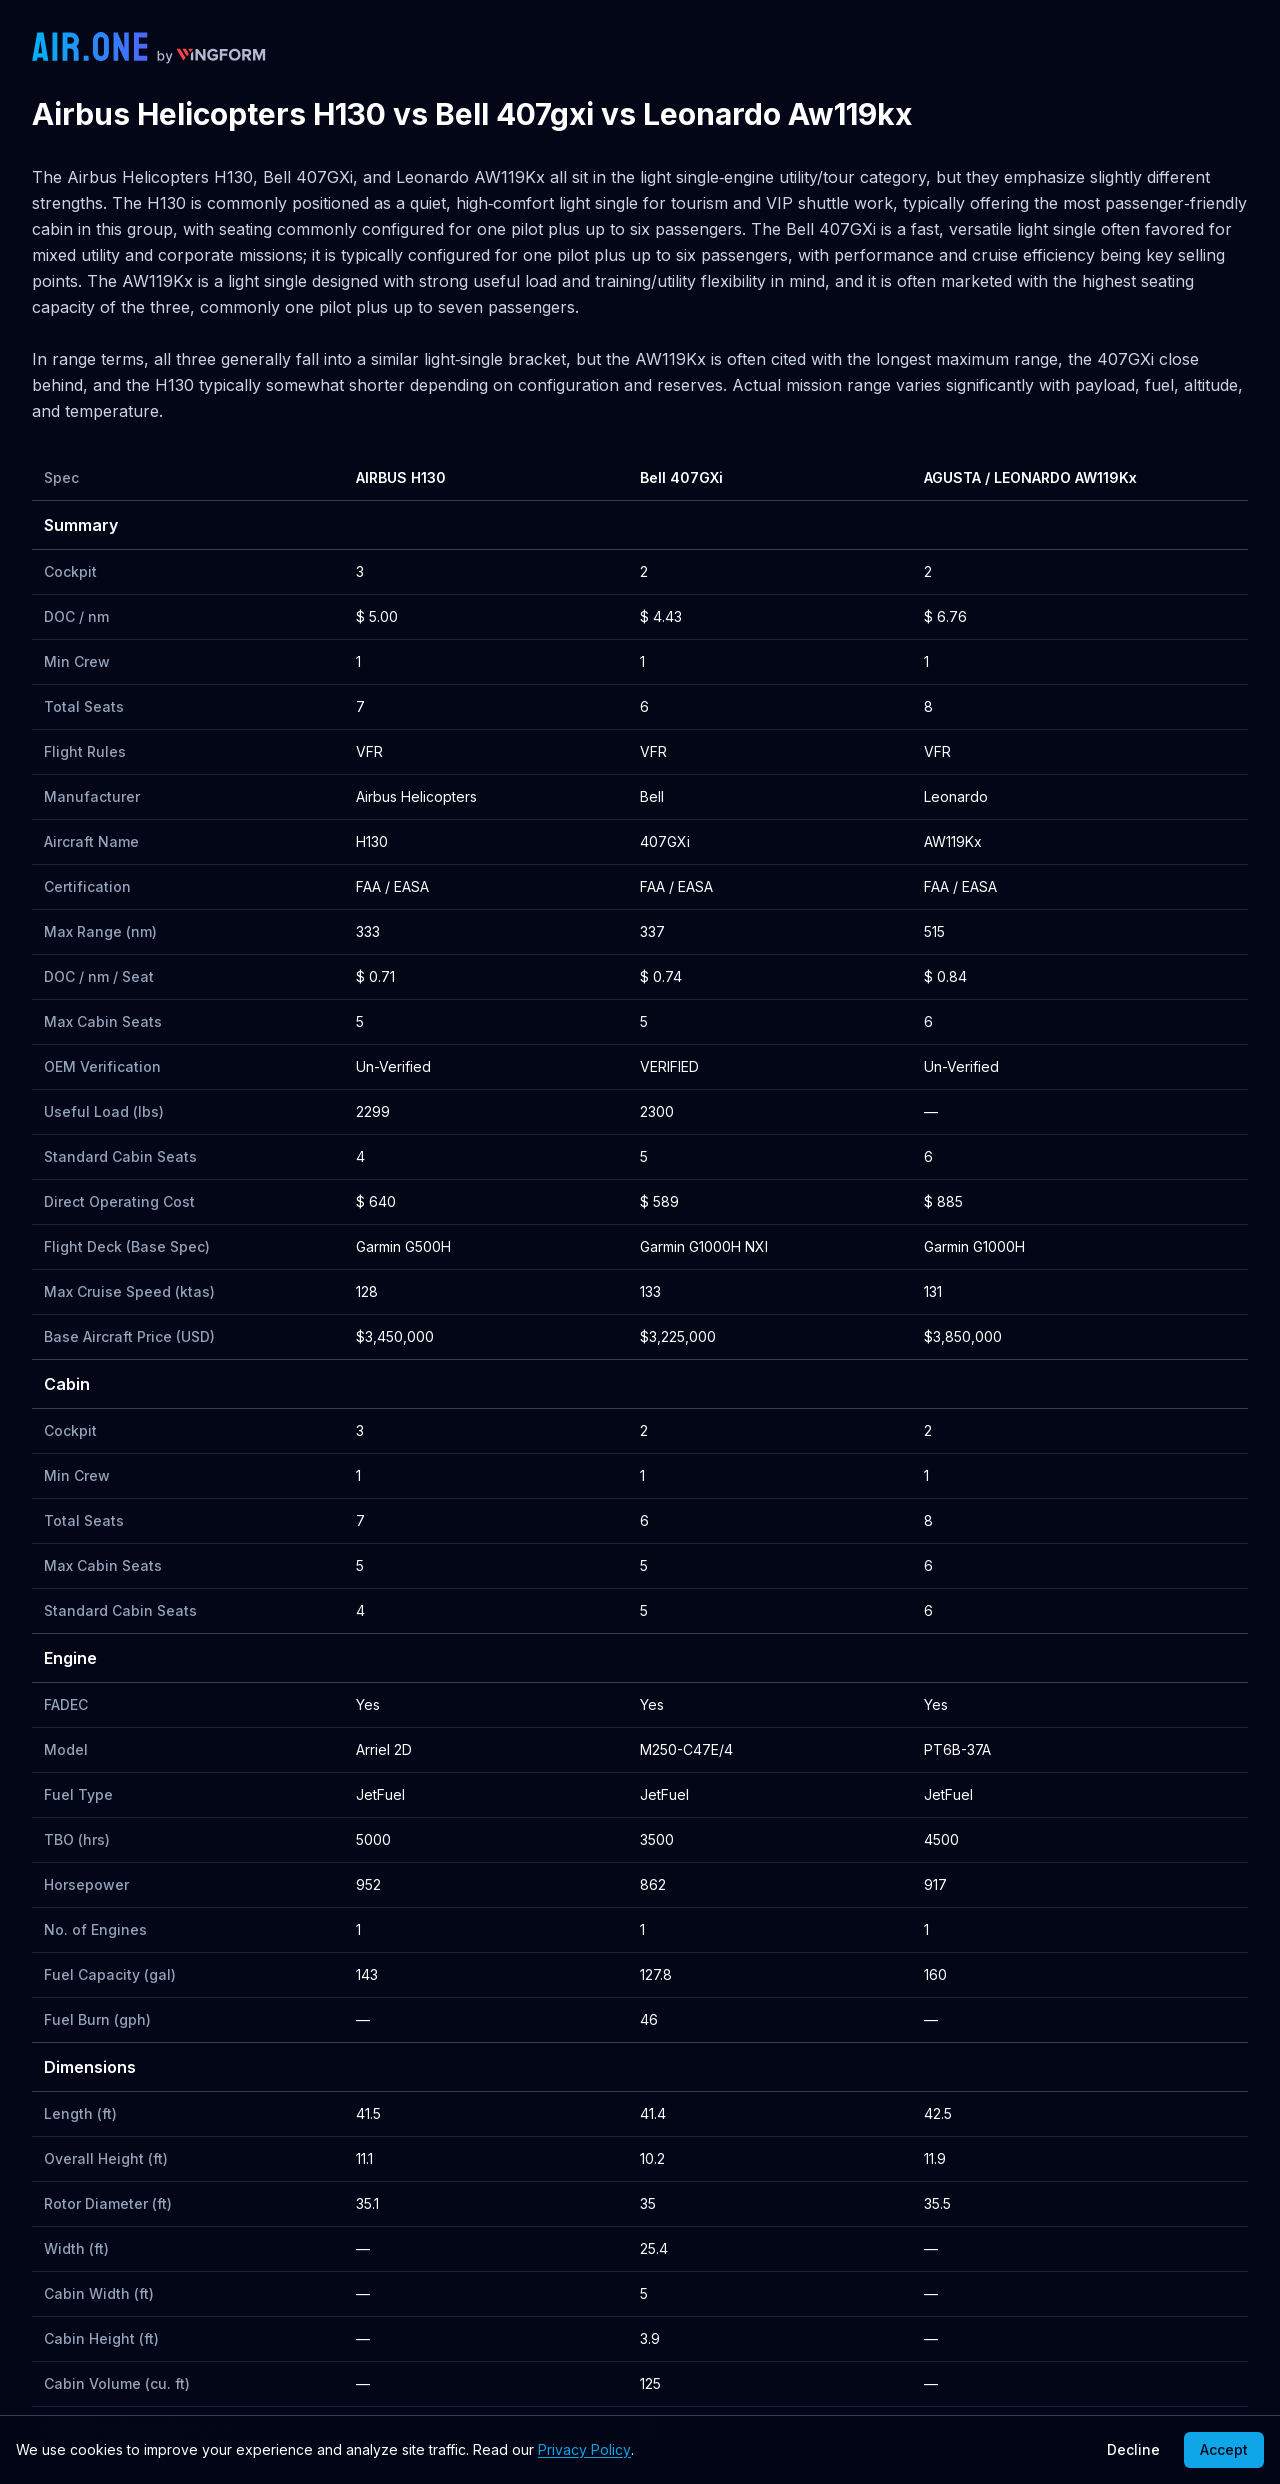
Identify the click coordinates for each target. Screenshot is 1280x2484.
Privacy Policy (584, 2449)
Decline (1133, 2449)
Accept (1224, 2449)
